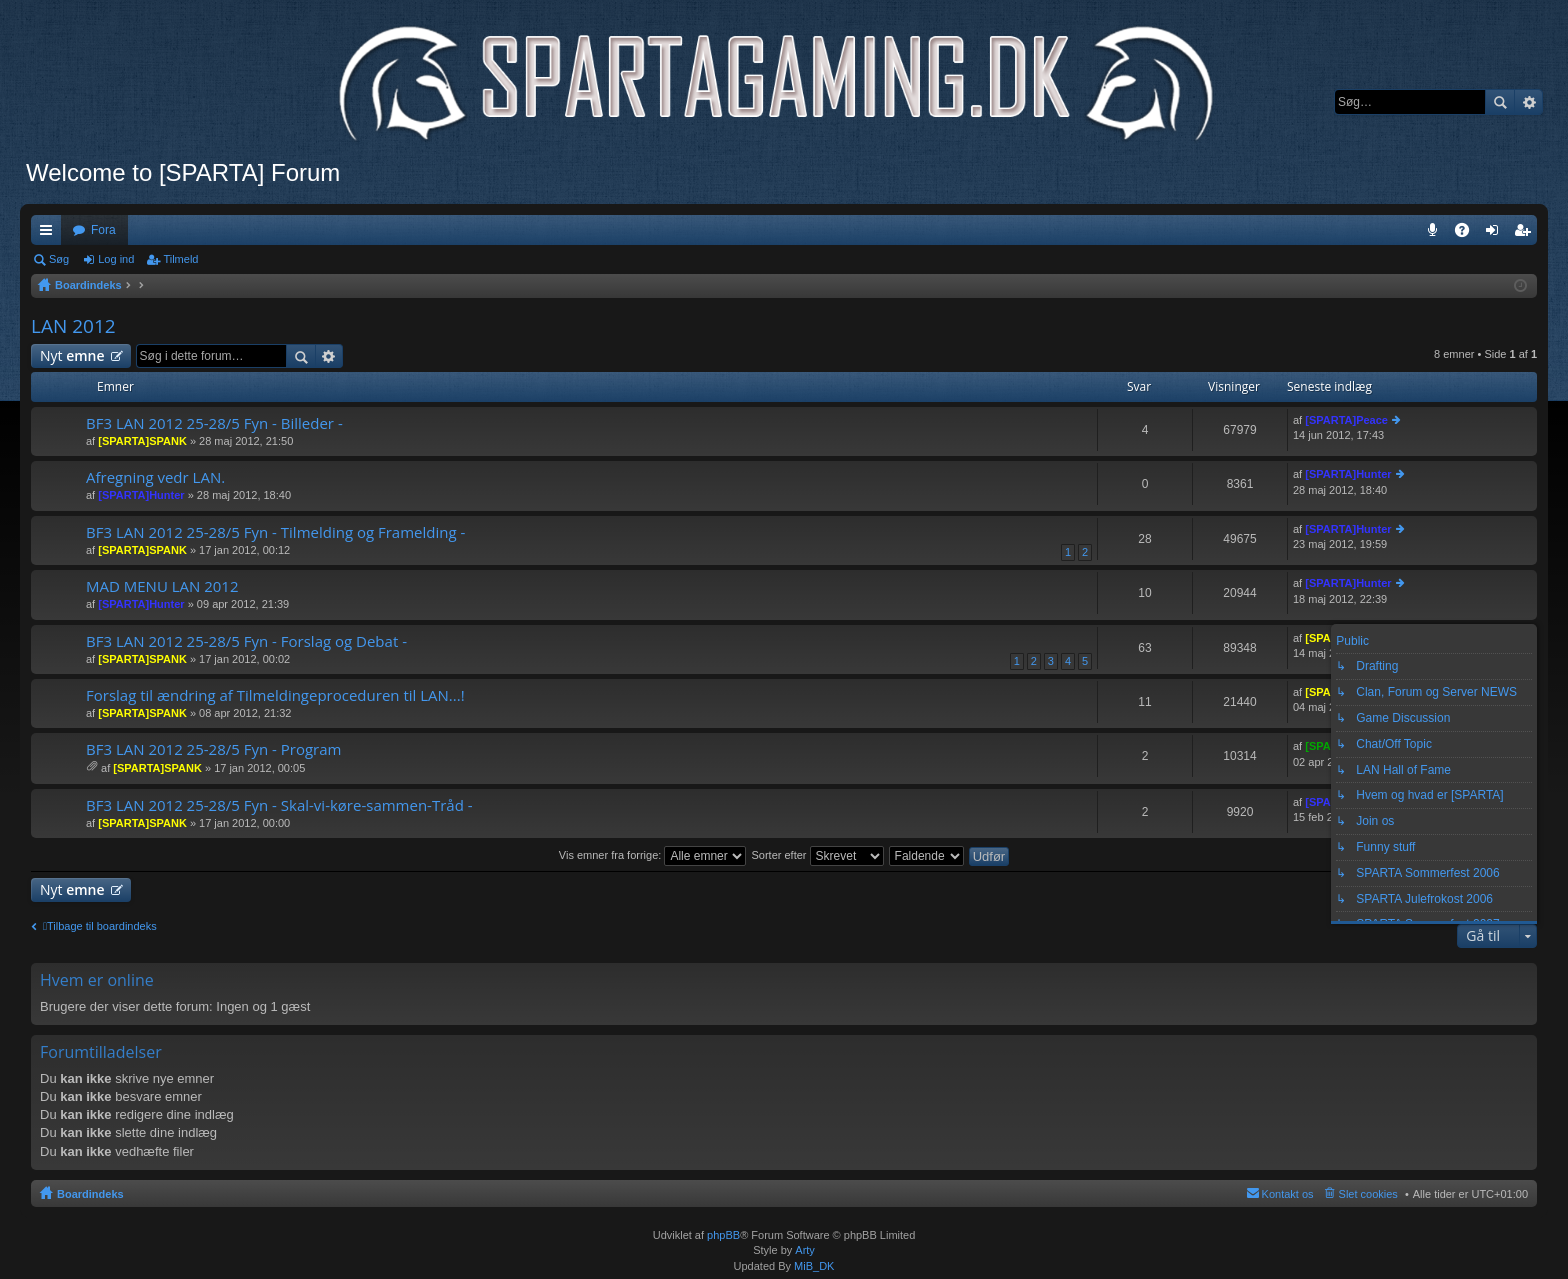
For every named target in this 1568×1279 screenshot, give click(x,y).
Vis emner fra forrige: (653, 855)
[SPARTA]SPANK (142, 441)
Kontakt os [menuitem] (1288, 1194)
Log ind (116, 259)
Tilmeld (180, 259)
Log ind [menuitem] (1496, 234)
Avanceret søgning (1528, 102)
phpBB (723, 1235)
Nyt (72, 355)
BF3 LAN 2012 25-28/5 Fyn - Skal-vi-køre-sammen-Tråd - (279, 805)
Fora (103, 230)
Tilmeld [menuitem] (1528, 234)
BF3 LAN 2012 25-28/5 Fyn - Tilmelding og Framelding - (275, 532)
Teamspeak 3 (1436, 234)
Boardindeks (90, 1194)
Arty (805, 1250)
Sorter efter (817, 855)
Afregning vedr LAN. (155, 477)
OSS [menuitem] (1469, 234)
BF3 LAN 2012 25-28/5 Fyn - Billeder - (214, 423)
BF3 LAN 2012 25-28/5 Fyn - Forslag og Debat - (246, 641)
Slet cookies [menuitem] (1368, 1194)
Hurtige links (50, 234)
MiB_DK (812, 1266)
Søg (1500, 102)
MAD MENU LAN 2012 (162, 586)
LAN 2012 (73, 326)
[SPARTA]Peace (1346, 420)
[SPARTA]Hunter (141, 495)
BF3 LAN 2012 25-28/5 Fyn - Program (213, 749)
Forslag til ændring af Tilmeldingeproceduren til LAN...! (275, 695)
